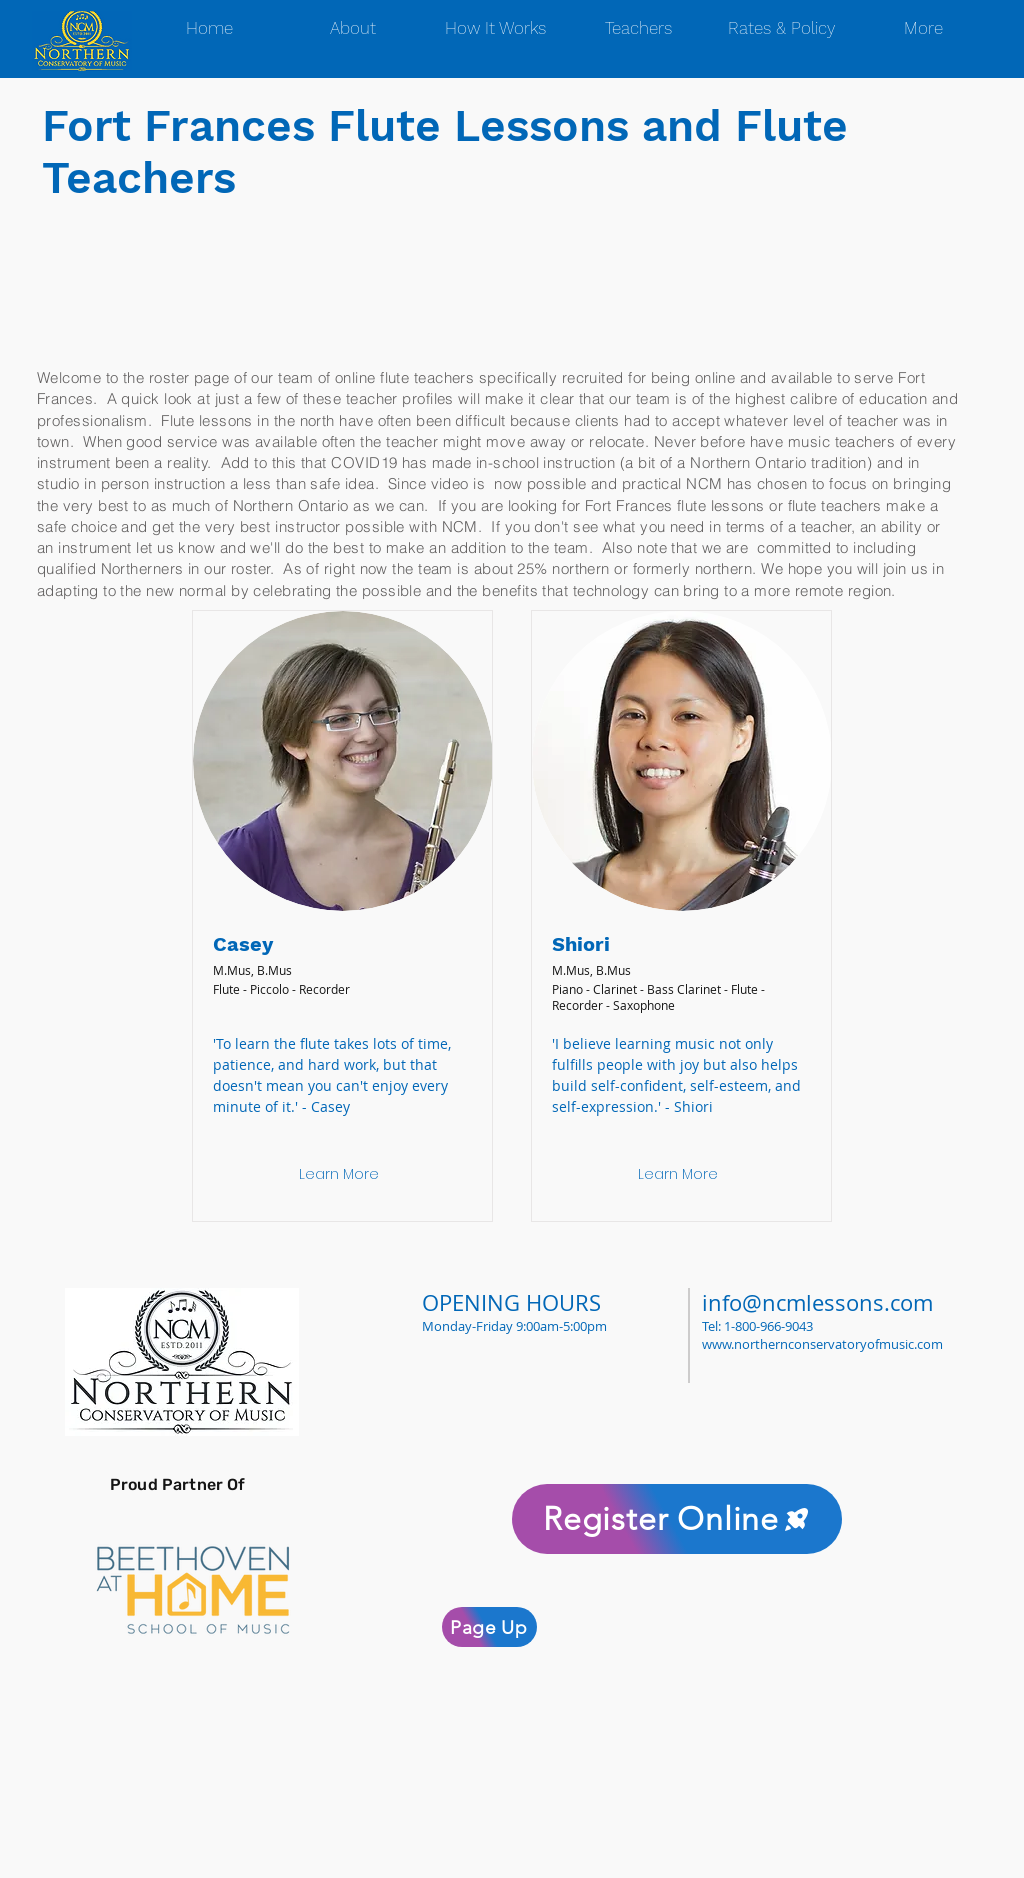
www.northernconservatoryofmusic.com (822, 1344)
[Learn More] (339, 1175)
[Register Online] (677, 1519)
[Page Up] (489, 1627)
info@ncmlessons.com (817, 1302)
